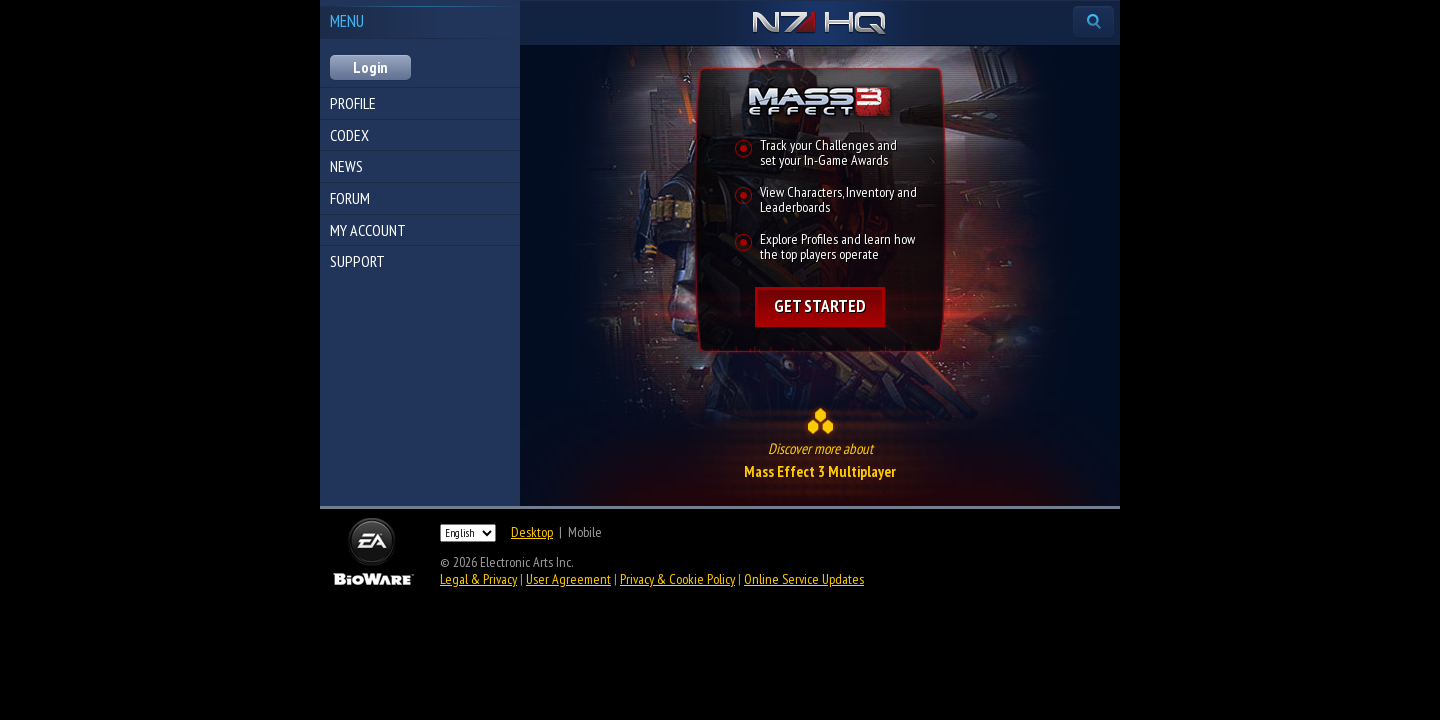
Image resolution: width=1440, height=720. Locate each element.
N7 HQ (819, 24)
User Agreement (568, 579)
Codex (349, 135)
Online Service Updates (804, 579)
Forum (350, 198)
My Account (368, 230)
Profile (353, 103)
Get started (820, 306)
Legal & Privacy (478, 579)
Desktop (532, 532)
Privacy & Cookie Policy (677, 579)
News (346, 166)
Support (357, 261)
